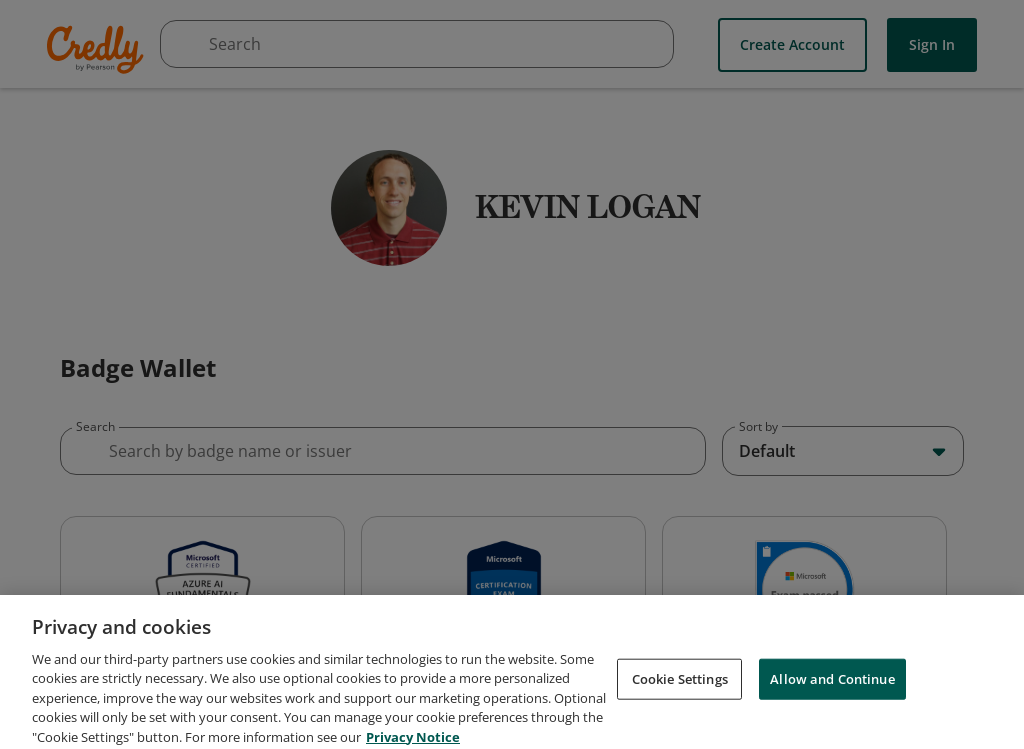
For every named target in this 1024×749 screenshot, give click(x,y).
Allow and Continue (832, 696)
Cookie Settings (680, 696)
